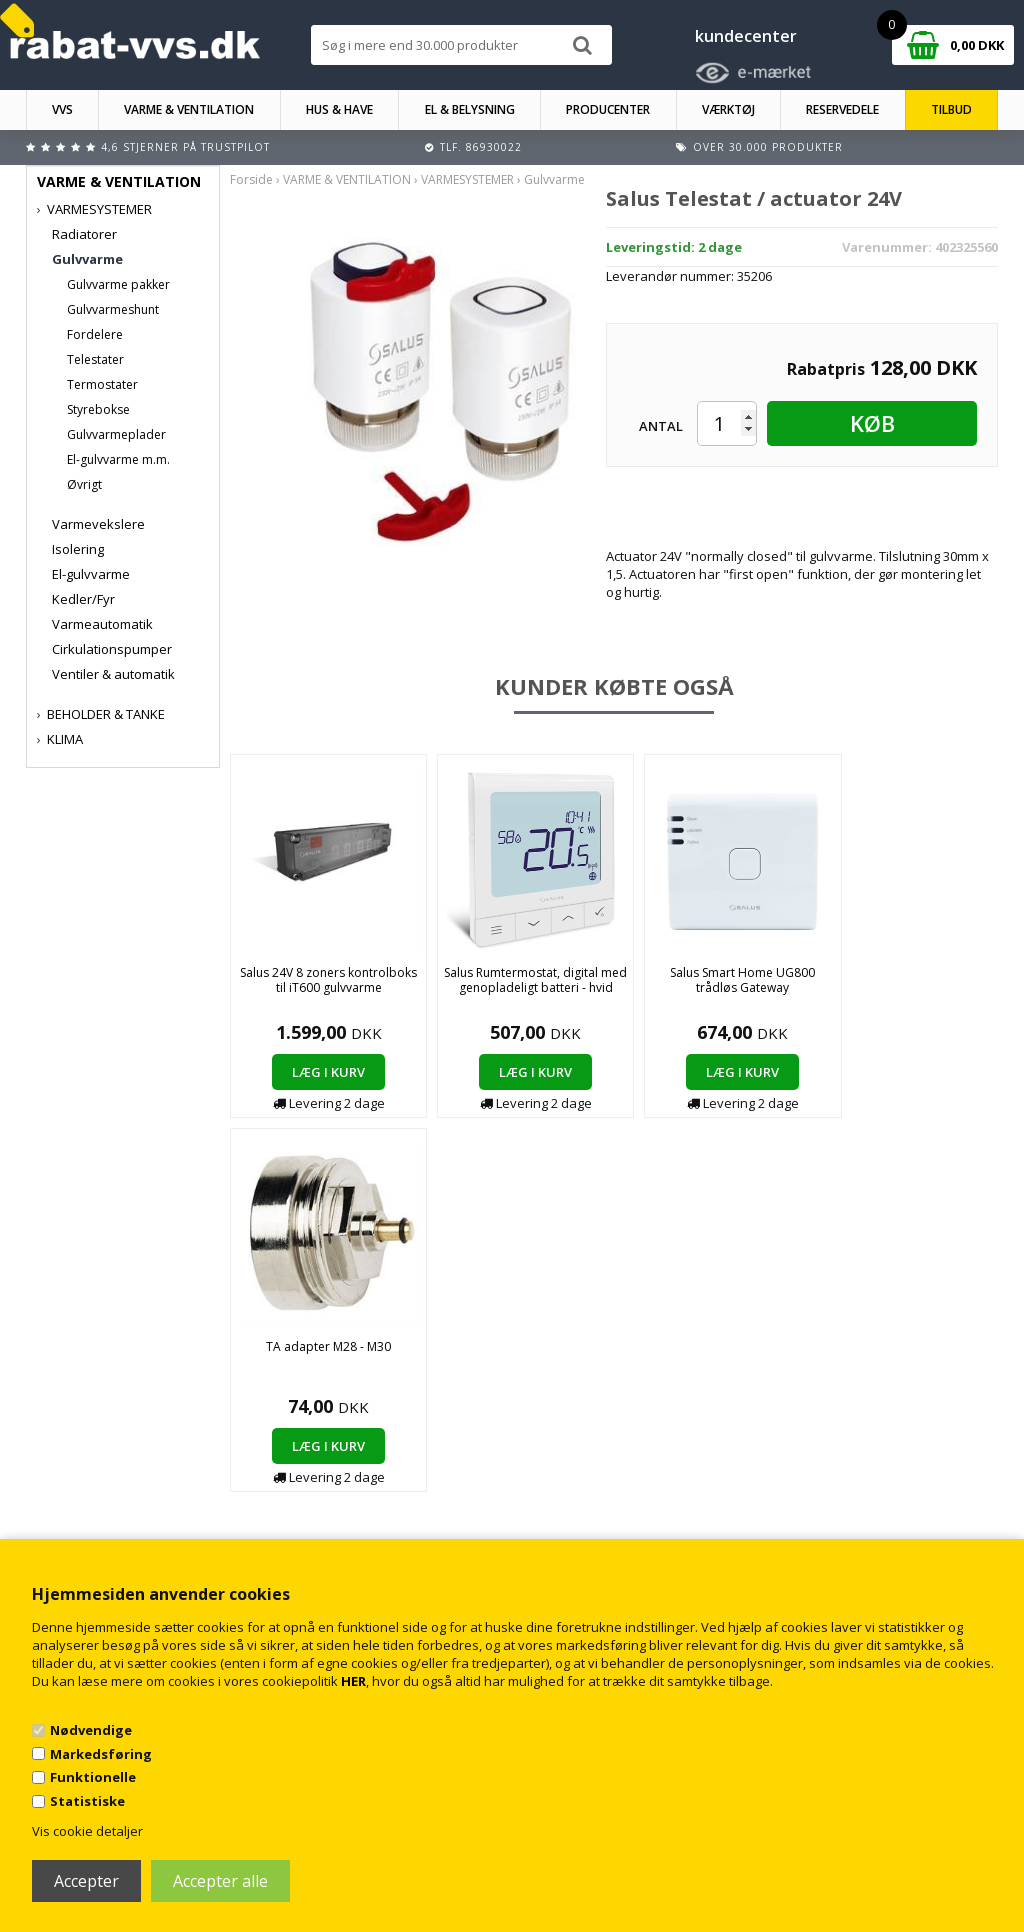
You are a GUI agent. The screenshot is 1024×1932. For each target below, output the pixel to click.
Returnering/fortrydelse (355, 1527)
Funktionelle (93, 1777)
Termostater (102, 384)
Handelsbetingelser (344, 1487)
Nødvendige (91, 1730)
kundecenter (746, 36)
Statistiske (87, 1801)
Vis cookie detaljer (87, 1831)
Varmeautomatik (102, 624)
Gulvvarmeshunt (113, 309)
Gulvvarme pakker (118, 284)
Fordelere (95, 334)
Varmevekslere (98, 524)
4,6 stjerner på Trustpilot (185, 147)
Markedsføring (101, 1754)
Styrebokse (98, 409)
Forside (251, 179)
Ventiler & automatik (113, 674)
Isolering (78, 549)
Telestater (95, 359)
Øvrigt (84, 484)
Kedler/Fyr (83, 599)
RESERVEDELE (842, 109)
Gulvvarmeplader (116, 434)
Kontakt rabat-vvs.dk (347, 1507)
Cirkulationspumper (112, 649)
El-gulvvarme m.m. (118, 459)
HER (353, 1681)
